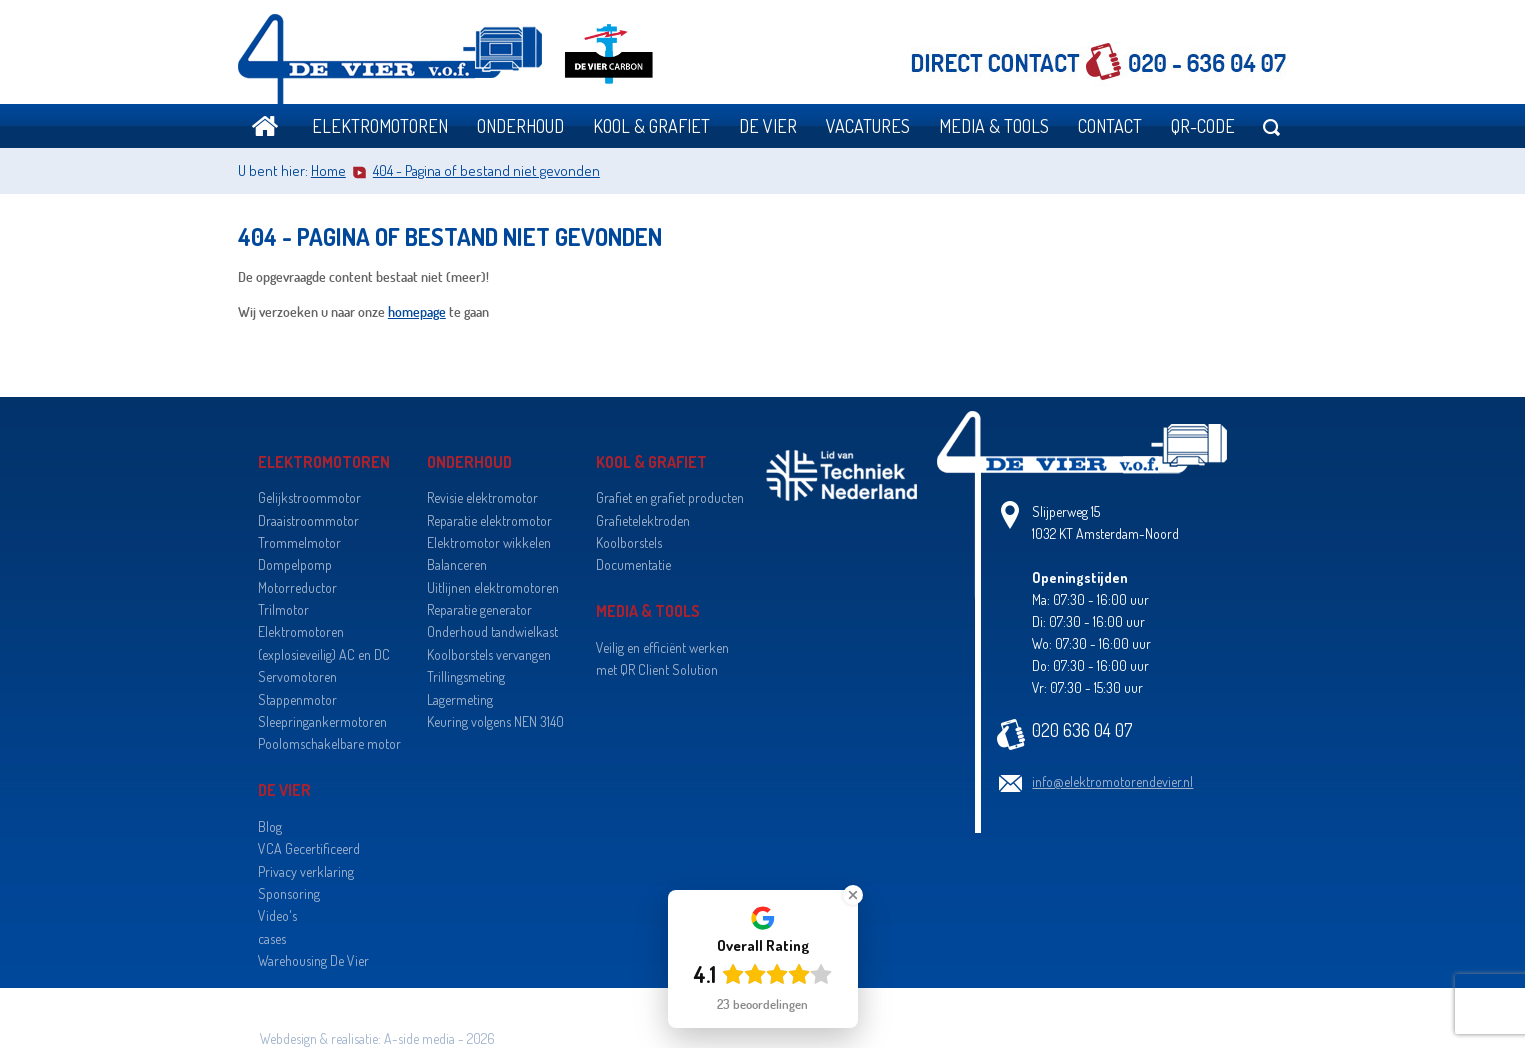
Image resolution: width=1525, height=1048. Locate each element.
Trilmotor (283, 609)
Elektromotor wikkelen (489, 542)
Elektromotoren (380, 126)
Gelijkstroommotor (309, 497)
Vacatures (868, 126)
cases (272, 938)
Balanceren (457, 564)
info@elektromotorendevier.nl (1112, 781)
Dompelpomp (295, 564)
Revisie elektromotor (482, 497)
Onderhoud (520, 126)
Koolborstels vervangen (489, 654)
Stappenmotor (297, 699)
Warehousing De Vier (313, 960)
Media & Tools (994, 126)
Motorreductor (297, 587)
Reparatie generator (479, 609)
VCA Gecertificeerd (309, 848)
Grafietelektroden (643, 520)
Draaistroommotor (308, 520)
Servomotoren (297, 676)
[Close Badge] (853, 895)
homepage (417, 311)
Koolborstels (629, 542)
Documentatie (633, 564)
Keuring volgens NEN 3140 (495, 721)
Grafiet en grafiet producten (670, 497)
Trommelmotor (299, 542)
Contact (1110, 126)
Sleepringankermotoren (322, 721)
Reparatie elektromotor (489, 520)
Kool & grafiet (651, 126)
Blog (270, 826)
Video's (277, 915)
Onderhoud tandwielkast (492, 631)
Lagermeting (460, 699)
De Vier (768, 126)
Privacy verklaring (306, 871)
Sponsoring (289, 893)
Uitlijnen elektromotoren (493, 587)
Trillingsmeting (466, 676)
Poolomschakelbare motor (329, 743)
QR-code (1203, 126)
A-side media (419, 1038)
